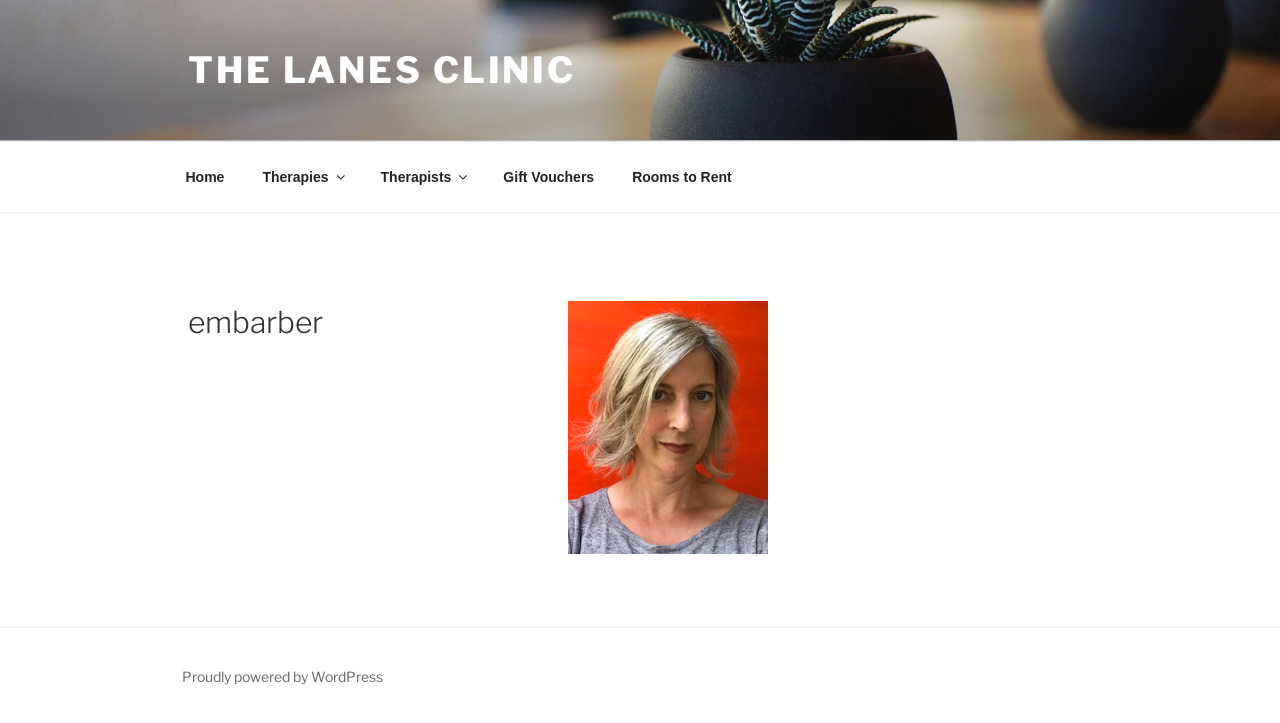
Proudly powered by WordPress (282, 676)
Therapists (426, 177)
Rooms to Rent (682, 177)
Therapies (304, 177)
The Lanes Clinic (382, 70)
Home (205, 177)
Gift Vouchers (548, 177)
